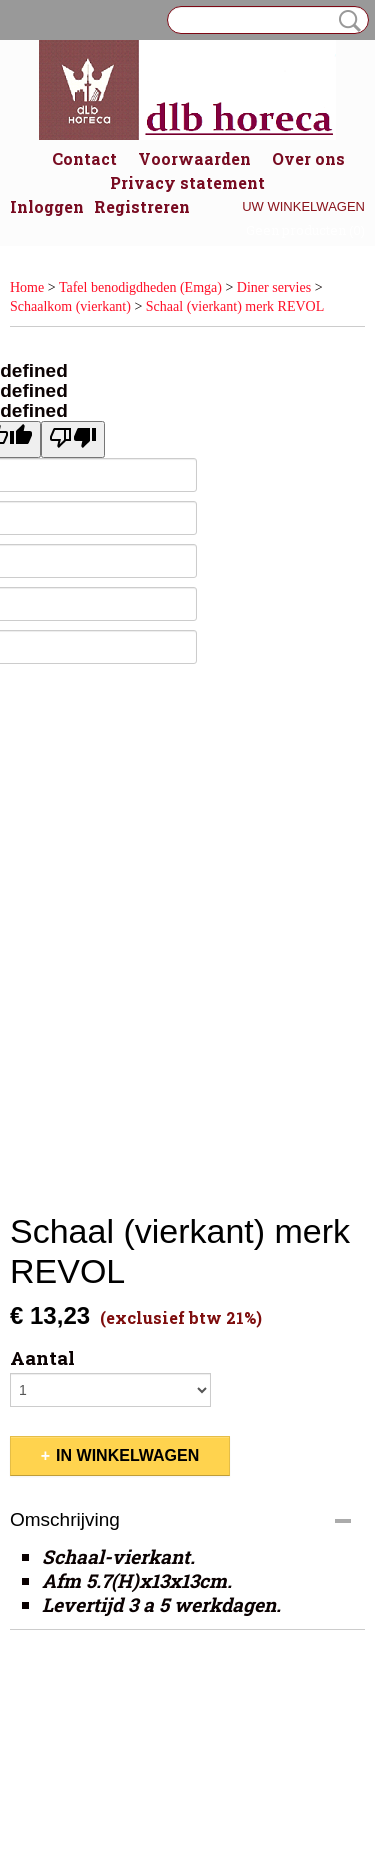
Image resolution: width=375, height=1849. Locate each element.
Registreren (142, 206)
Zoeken (346, 21)
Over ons (308, 158)
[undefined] (73, 439)
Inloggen (47, 206)
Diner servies (274, 287)
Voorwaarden (194, 158)
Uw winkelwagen (303, 206)
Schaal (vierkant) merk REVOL (235, 306)
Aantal (42, 1358)
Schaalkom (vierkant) (70, 306)
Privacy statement (187, 182)
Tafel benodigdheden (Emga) (140, 287)
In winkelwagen (127, 1455)
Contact (84, 158)
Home (27, 287)
